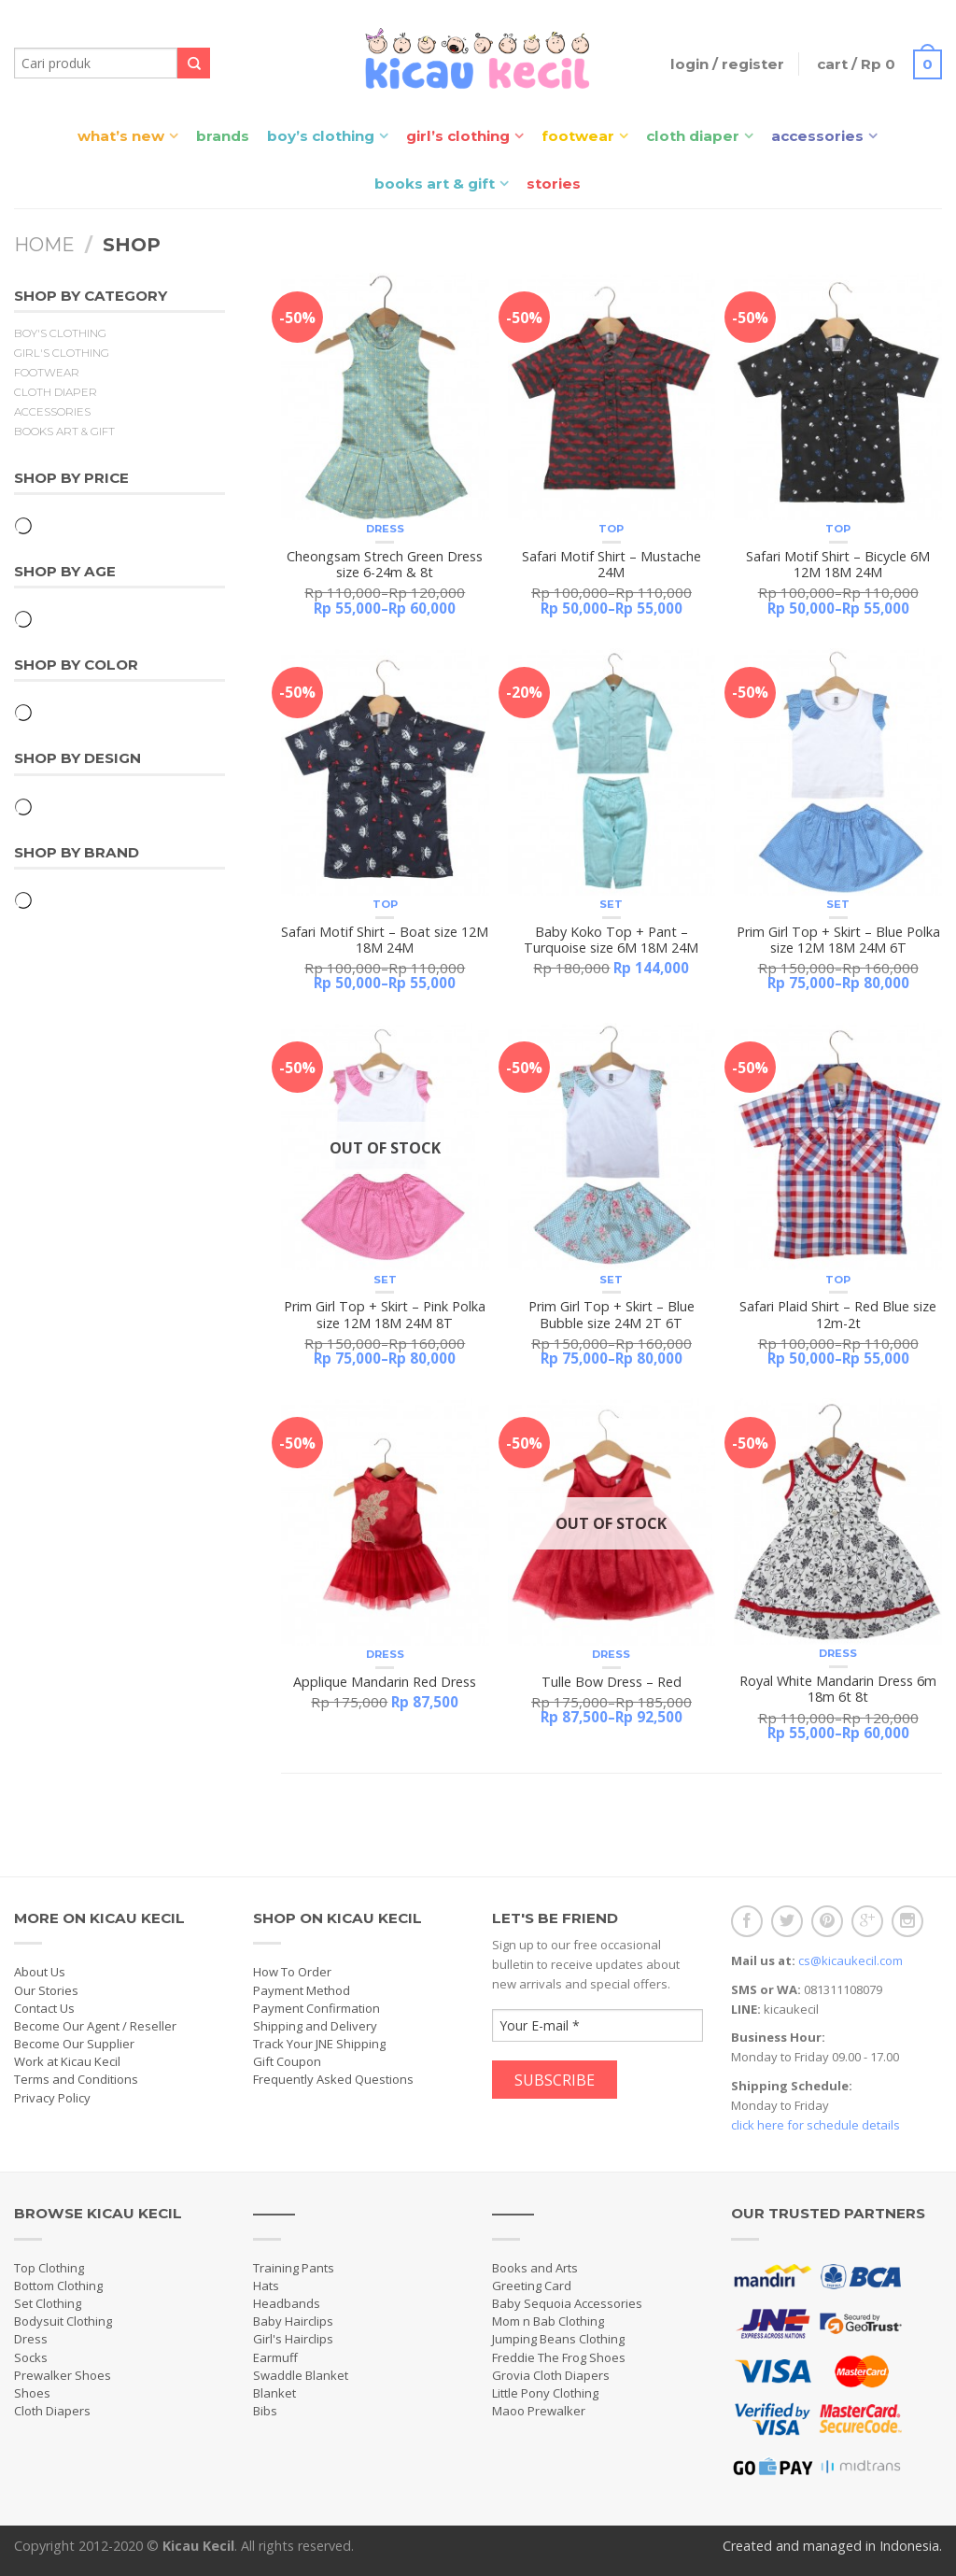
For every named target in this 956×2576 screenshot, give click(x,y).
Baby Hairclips (293, 2321)
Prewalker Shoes (62, 2375)
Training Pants (293, 2267)
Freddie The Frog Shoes (559, 2357)
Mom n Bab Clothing (548, 2321)
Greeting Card (531, 2285)
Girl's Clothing (61, 353)
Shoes (32, 2393)
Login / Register (727, 64)
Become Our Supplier (74, 2043)
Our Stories (46, 1990)
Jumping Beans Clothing (558, 2338)
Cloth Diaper (692, 136)
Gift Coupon (287, 2061)
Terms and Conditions (76, 2079)
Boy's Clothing (60, 333)
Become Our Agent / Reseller (95, 2025)
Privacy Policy (52, 2097)
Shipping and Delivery (315, 2025)
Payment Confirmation (316, 2008)
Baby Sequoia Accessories (567, 2303)
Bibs (265, 2410)
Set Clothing (47, 2303)
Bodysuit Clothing (63, 2321)
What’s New (120, 136)
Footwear (577, 136)
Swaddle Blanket (300, 2375)
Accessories (817, 136)
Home (44, 245)
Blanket (274, 2393)
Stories (554, 183)
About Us (39, 1971)
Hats (266, 2285)
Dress (385, 528)
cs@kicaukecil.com (850, 1960)
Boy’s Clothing (320, 136)
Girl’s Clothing (458, 136)
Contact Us (44, 2008)
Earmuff (275, 2357)
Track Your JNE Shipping (319, 2043)
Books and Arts (535, 2267)
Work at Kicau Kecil (67, 2061)
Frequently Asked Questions (333, 2079)
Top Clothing (49, 2267)
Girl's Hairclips (293, 2338)
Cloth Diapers (52, 2410)
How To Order (292, 1971)
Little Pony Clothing (545, 2393)
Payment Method (301, 1990)
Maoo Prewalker (538, 2410)
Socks (31, 2357)
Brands (222, 136)
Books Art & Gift (434, 183)
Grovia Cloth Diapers (551, 2375)
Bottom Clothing (58, 2285)
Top (611, 528)
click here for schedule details (815, 2124)
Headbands (286, 2303)
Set (611, 904)
